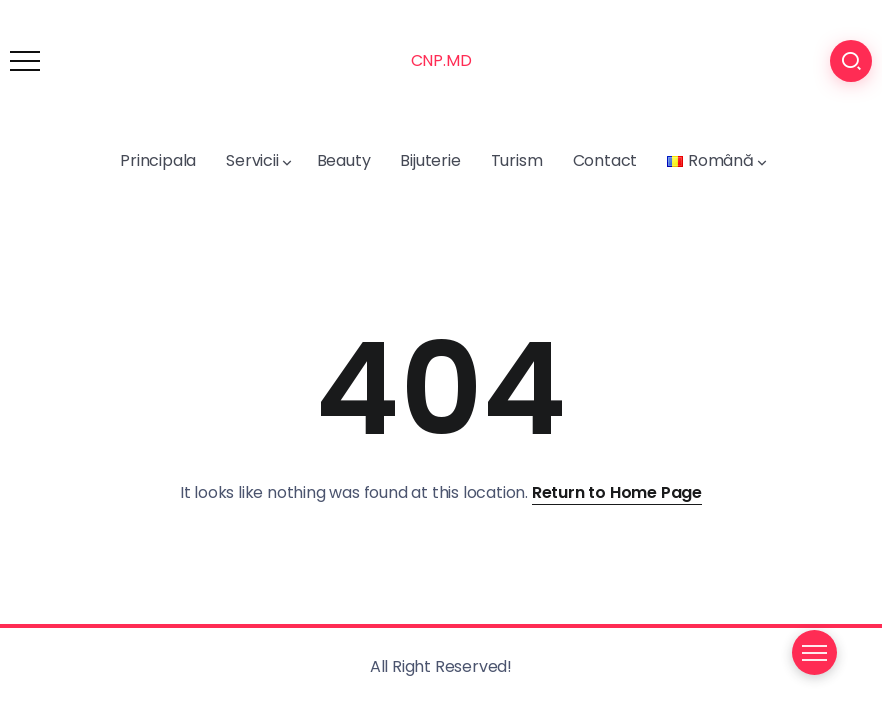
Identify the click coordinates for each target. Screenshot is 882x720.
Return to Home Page (617, 492)
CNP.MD (441, 60)
